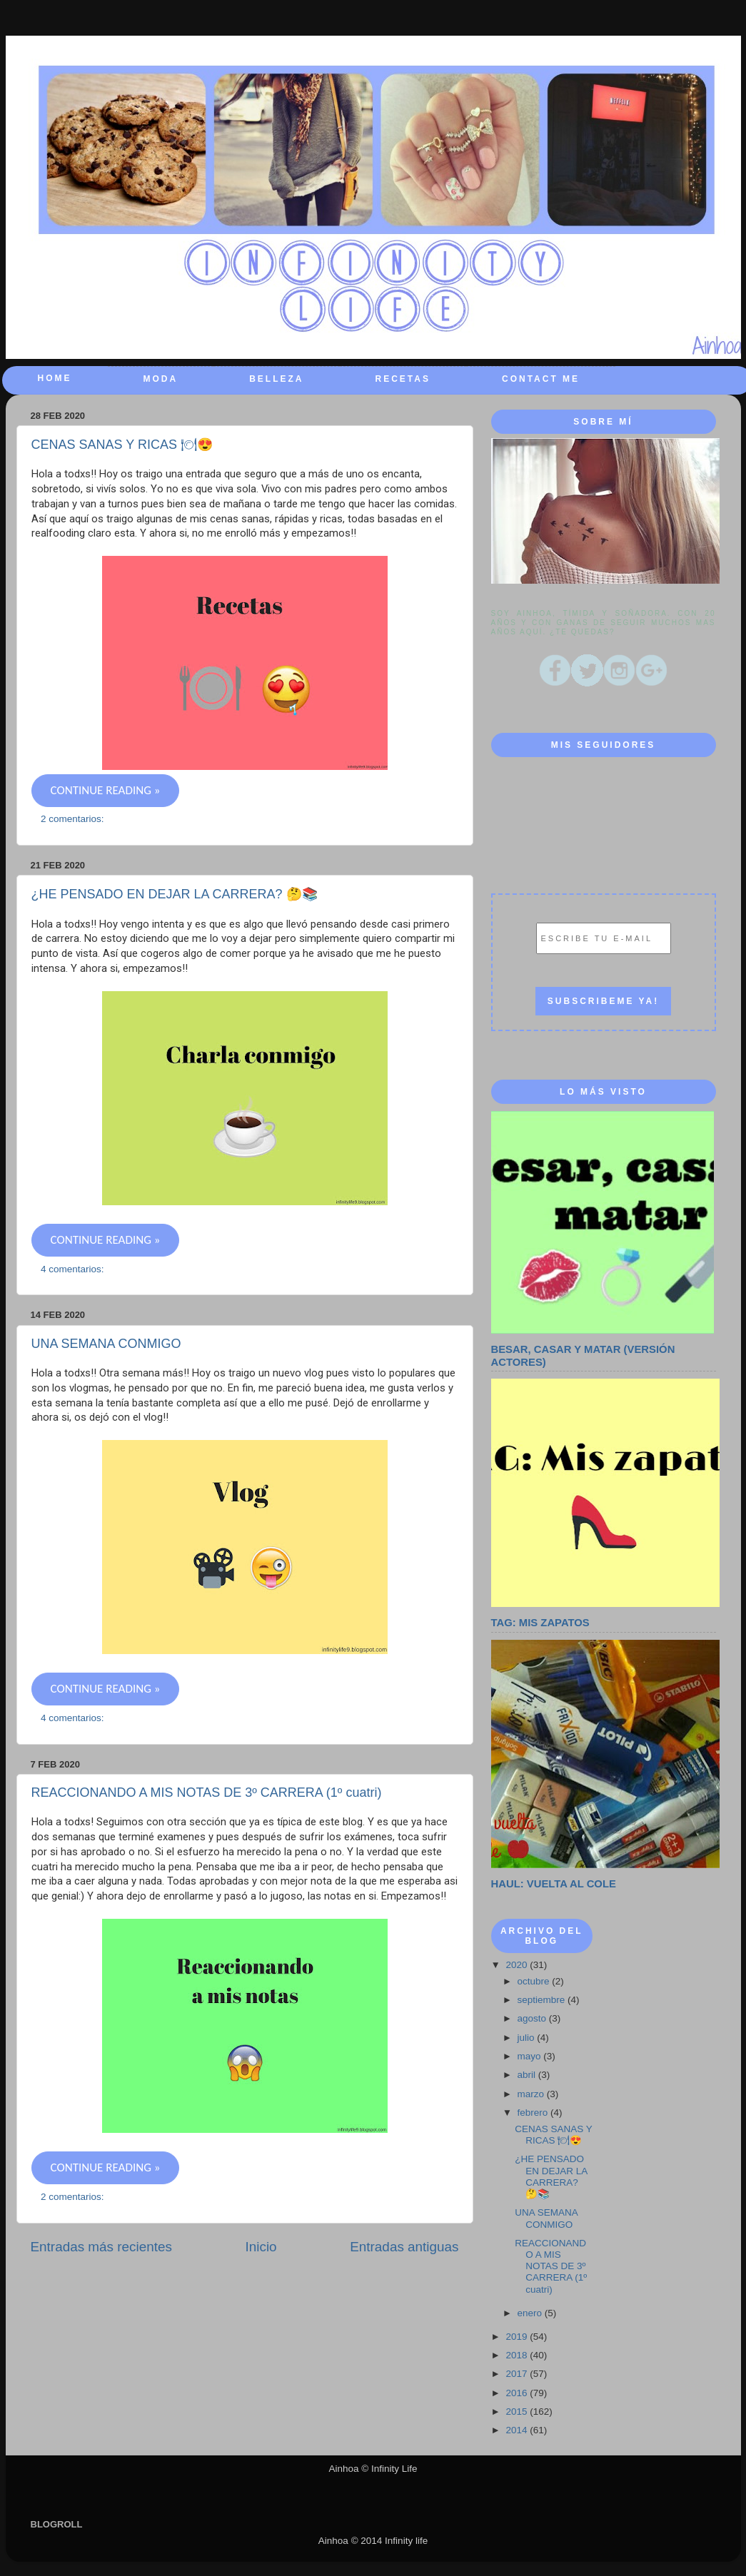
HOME (55, 378)
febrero (534, 2112)
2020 (517, 1964)
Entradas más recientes (101, 2246)
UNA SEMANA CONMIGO (106, 1344)
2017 (517, 2373)
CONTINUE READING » (106, 790)
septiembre (543, 1999)
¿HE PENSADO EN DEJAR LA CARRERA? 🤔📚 (174, 894)
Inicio (261, 2246)
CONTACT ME (541, 379)
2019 (517, 2336)
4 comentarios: (73, 1269)
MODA (160, 379)
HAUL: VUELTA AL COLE (553, 1884)
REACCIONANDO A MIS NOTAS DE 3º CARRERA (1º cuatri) (206, 1792)
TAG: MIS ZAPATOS (540, 1622)
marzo (532, 2094)
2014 (517, 2430)
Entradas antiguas (404, 2246)
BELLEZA (276, 379)
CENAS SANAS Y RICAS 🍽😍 (122, 444)
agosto (533, 2018)
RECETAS (402, 379)
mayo (531, 2056)
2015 (517, 2411)
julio (528, 2037)
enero (531, 2313)
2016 (517, 2393)
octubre (535, 1981)
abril (528, 2074)
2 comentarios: (73, 818)
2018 (517, 2355)
